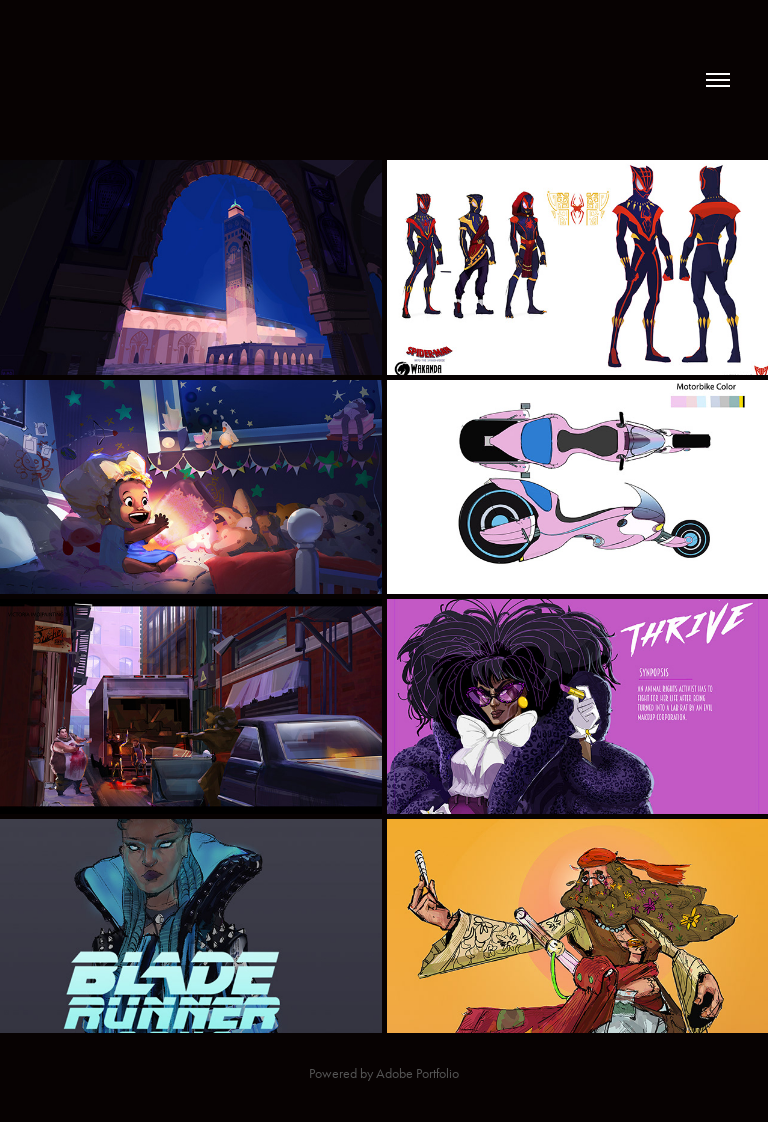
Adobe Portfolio (417, 1073)
